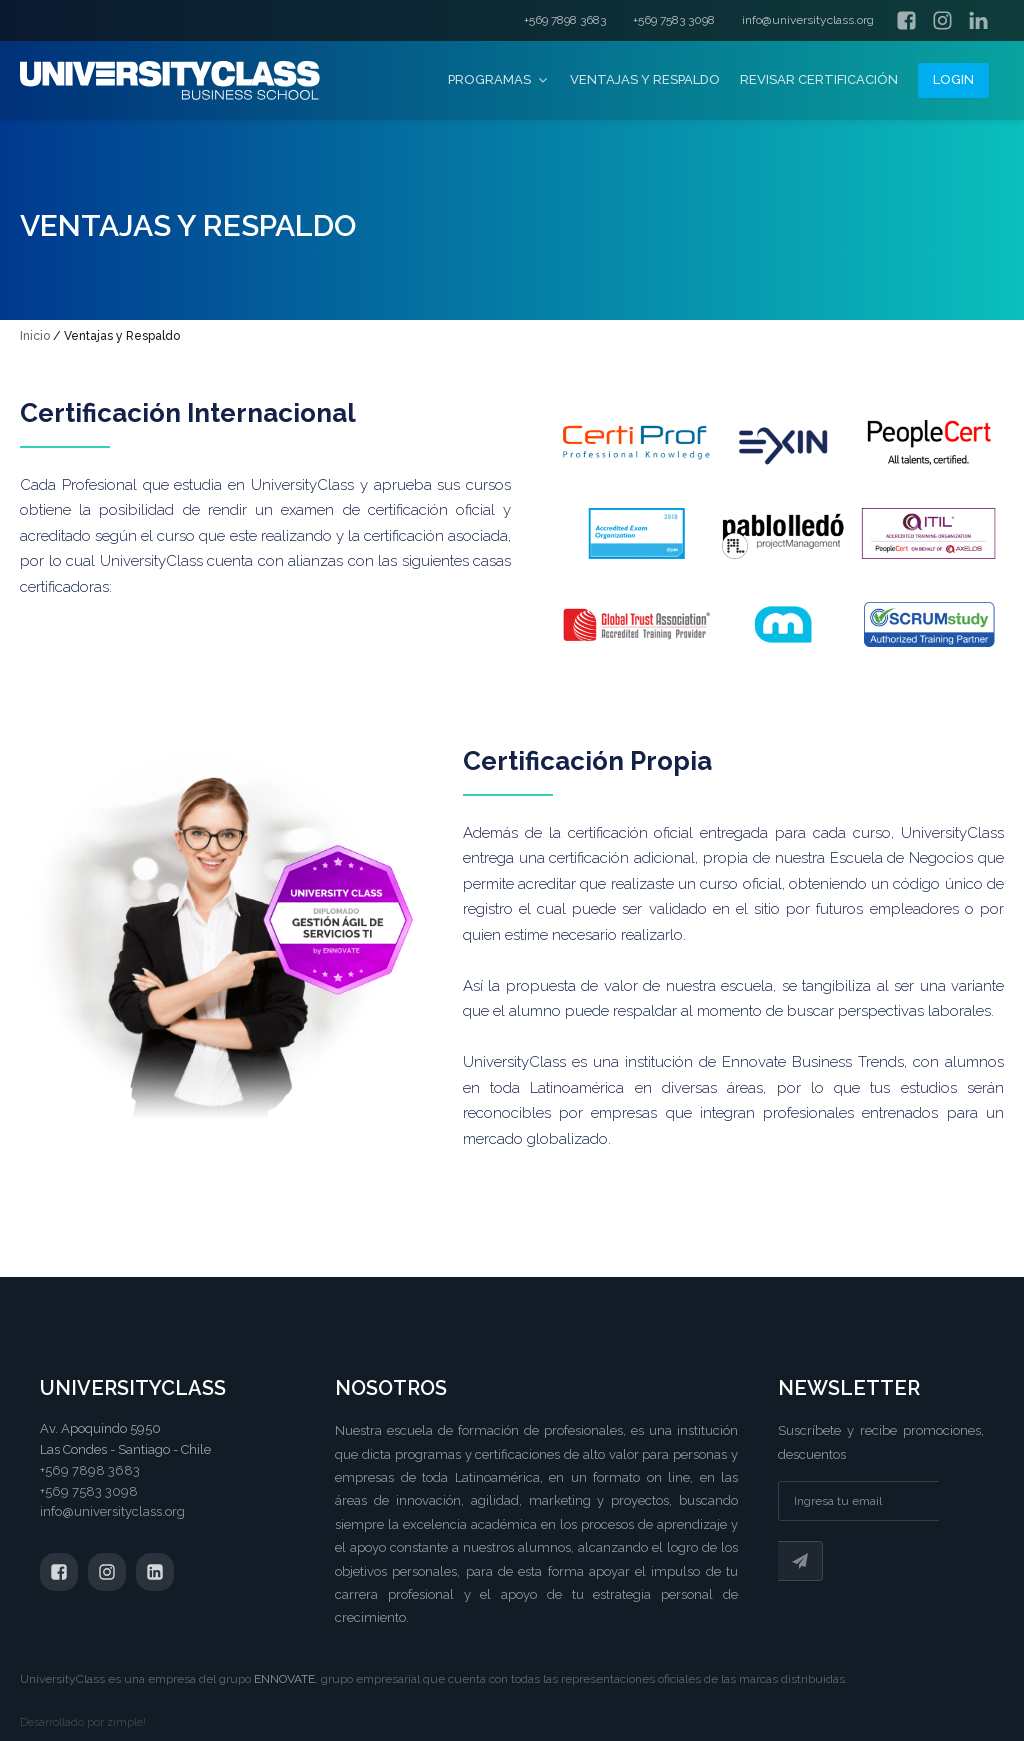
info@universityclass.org (808, 20)
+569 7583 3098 (674, 20)
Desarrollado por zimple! (83, 1722)
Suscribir (800, 1561)
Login (953, 79)
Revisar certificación (819, 79)
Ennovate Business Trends (813, 1062)
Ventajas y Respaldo (645, 79)
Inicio (35, 336)
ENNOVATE (284, 1679)
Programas (499, 79)
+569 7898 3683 (565, 20)
